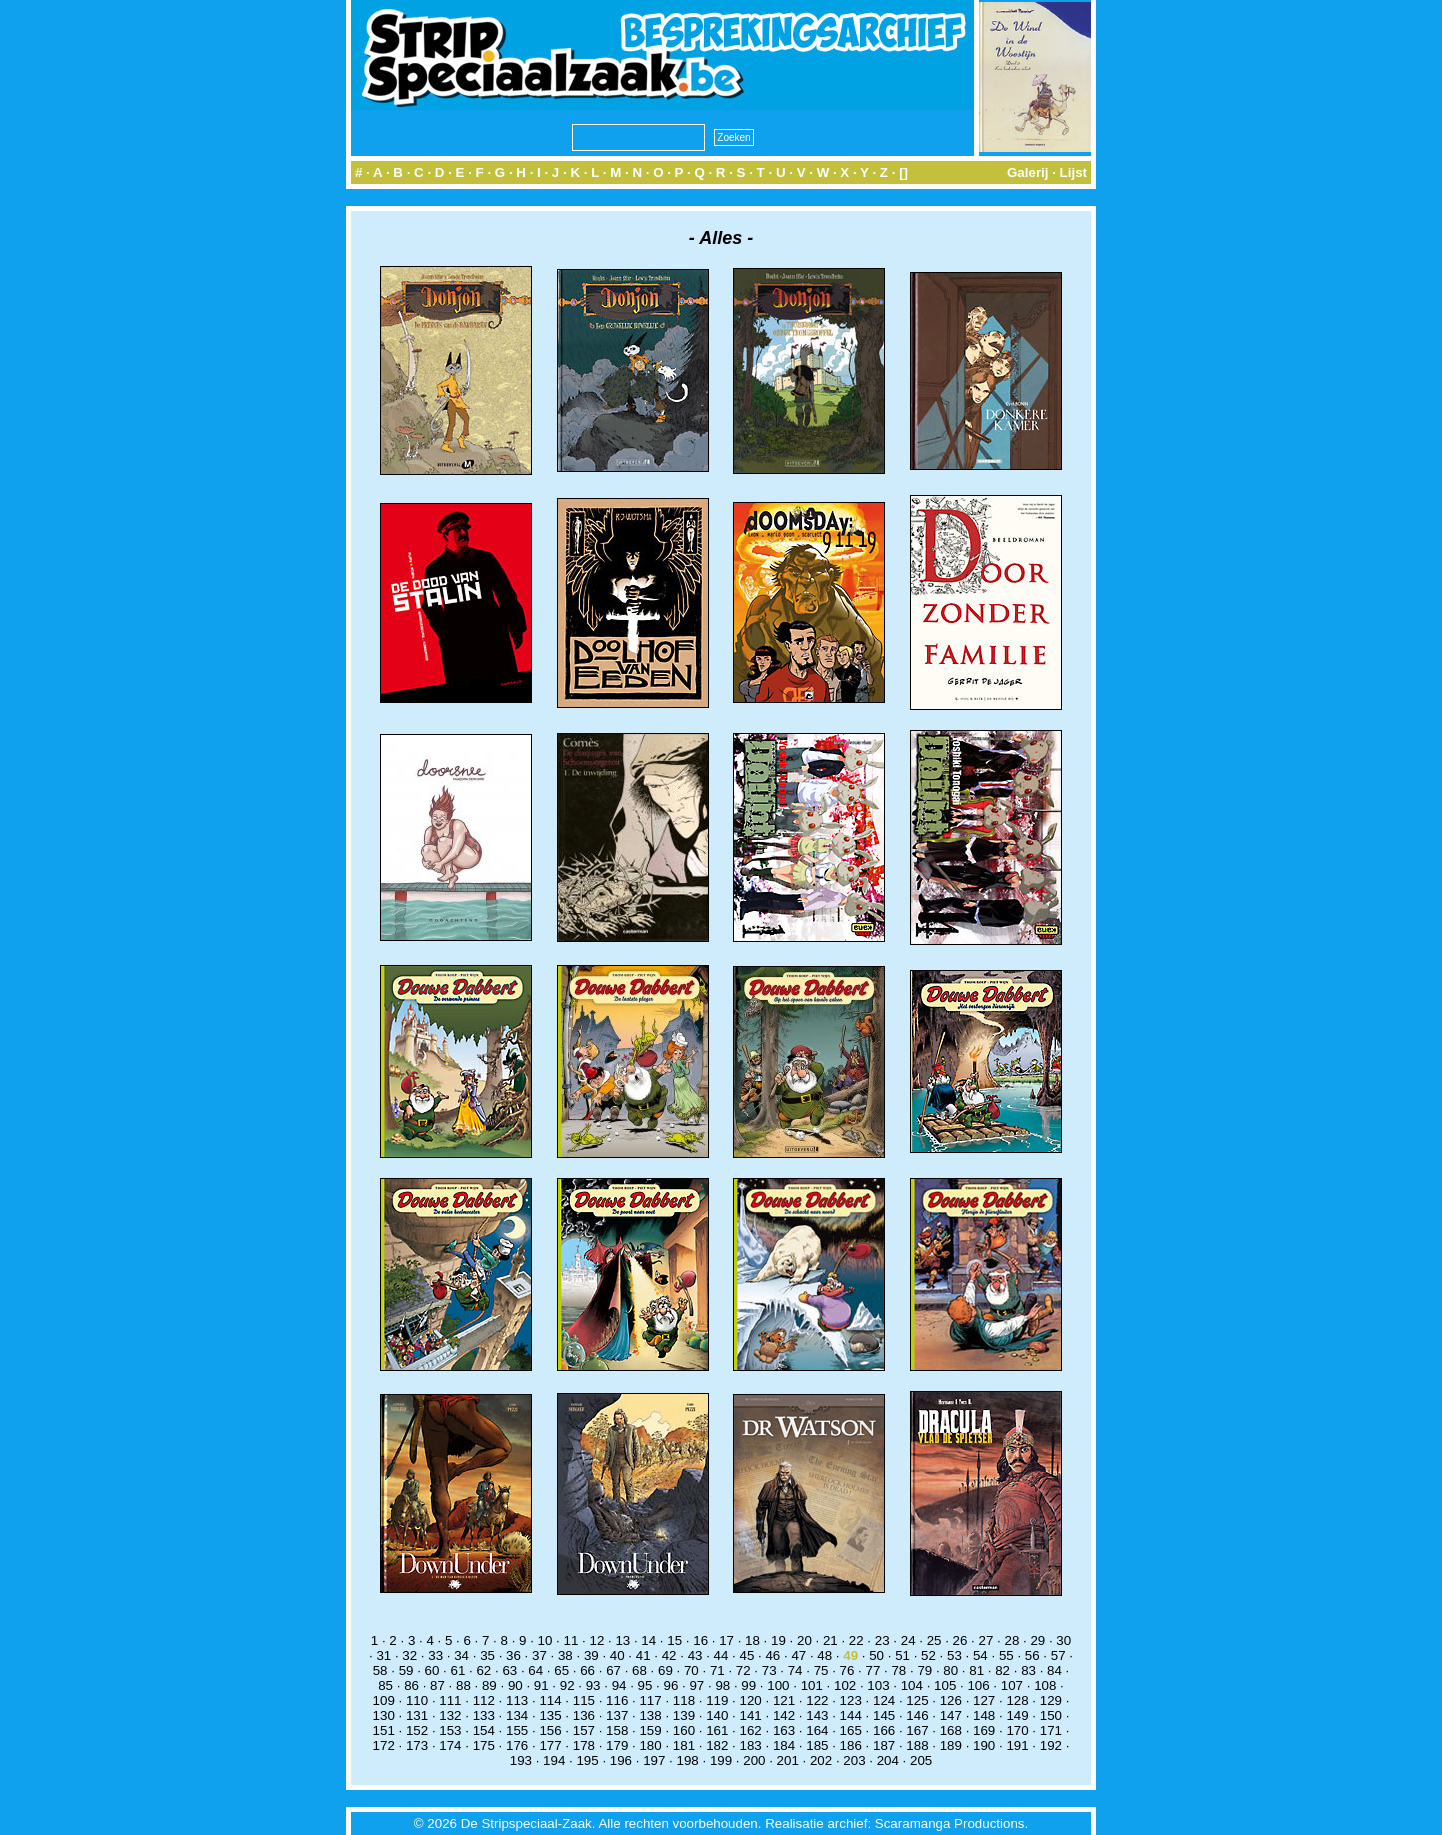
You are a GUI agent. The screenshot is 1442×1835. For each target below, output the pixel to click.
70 (691, 1670)
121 (784, 1700)
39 (591, 1655)
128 (1017, 1700)
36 (513, 1655)
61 (458, 1670)
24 (908, 1640)
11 (571, 1640)
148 (984, 1715)
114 (550, 1700)
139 (684, 1715)
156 (550, 1730)
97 (696, 1685)
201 (788, 1760)
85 (385, 1685)
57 (1058, 1655)
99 (748, 1685)
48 (824, 1655)
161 (717, 1730)
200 (754, 1760)
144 (851, 1715)
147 (951, 1715)
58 (380, 1670)
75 (821, 1670)
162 (751, 1730)
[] (903, 172)
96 (671, 1685)
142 (784, 1715)
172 (384, 1745)
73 (769, 1670)
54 (980, 1655)
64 (535, 1670)
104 (912, 1685)
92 (567, 1685)
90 (515, 1685)
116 (617, 1700)
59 (406, 1670)
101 (812, 1685)
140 (717, 1715)
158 (617, 1730)
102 (845, 1685)
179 (617, 1745)
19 (778, 1640)
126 (951, 1700)
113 (517, 1700)
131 (417, 1715)
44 (721, 1655)
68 (639, 1670)
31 (383, 1655)
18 (752, 1640)
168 (951, 1730)
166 (884, 1730)
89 (489, 1685)
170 (1017, 1730)
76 (847, 1670)
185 (817, 1745)
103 (878, 1685)
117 (650, 1700)
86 (411, 1685)
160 (684, 1730)
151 (384, 1730)
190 (984, 1745)
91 (541, 1685)
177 (550, 1745)
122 (817, 1700)
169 (984, 1730)
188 (917, 1745)
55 (1006, 1655)
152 (417, 1730)
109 (384, 1700)
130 (384, 1715)
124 (884, 1700)
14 (648, 1640)
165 (851, 1730)
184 (784, 1745)
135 (550, 1715)
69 (665, 1670)
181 (684, 1745)
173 (417, 1745)
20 (804, 1640)
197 (654, 1760)
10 (545, 1640)
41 (643, 1655)
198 (688, 1760)
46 (772, 1655)
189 (951, 1745)
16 (700, 1640)
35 (487, 1655)
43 (695, 1655)
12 (596, 1640)
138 (650, 1715)
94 (619, 1685)
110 (417, 1700)
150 (1051, 1715)
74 (795, 1670)
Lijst (1073, 172)
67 (613, 1670)
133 (484, 1715)
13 (622, 1640)
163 (784, 1730)
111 (450, 1700)
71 (717, 1670)
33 (435, 1655)
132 (450, 1715)
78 (898, 1670)
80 (950, 1670)
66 (587, 1670)
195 (587, 1760)
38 (565, 1655)
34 (461, 1655)
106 (978, 1685)
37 (539, 1655)
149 (1017, 1715)
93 (593, 1685)
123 (851, 1700)
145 (884, 1715)
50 (876, 1655)
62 (483, 1670)
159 (650, 1730)
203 (854, 1760)
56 (1032, 1655)
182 (717, 1745)
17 (726, 1640)
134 (517, 1715)
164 (817, 1730)
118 (684, 1700)
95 (645, 1685)
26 (960, 1640)
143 (817, 1715)
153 (450, 1730)
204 (888, 1760)
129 (1051, 1700)
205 (921, 1760)
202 (821, 1760)
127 (984, 1700)
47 (798, 1655)
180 (650, 1745)
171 (1051, 1730)
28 (1011, 1640)
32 (409, 1655)
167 (917, 1730)
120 (751, 1700)
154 (484, 1730)
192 (1051, 1745)
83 (1028, 1670)
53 (954, 1655)
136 (584, 1715)
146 (917, 1715)
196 (621, 1760)
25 (934, 1640)
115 (584, 1700)
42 (669, 1655)
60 (432, 1670)
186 (851, 1745)
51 (902, 1655)
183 (751, 1745)
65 (561, 1670)
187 (884, 1745)
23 (882, 1640)
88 (463, 1685)
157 (584, 1730)
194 (554, 1760)
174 (450, 1745)
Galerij (1028, 172)
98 (722, 1685)
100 (778, 1685)
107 (1012, 1685)
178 (584, 1745)
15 (674, 1640)
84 (1054, 1670)
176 (517, 1745)
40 (617, 1655)
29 (1037, 1640)
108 (1045, 1685)
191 (1017, 1745)
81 (976, 1670)
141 (751, 1715)
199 (721, 1760)
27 (986, 1640)
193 (521, 1760)
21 (830, 1640)
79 (924, 1670)
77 (873, 1670)
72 (743, 1670)
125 (917, 1700)
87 (437, 1685)
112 (484, 1700)
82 (1002, 1670)
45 (747, 1655)
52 (928, 1655)
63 (509, 1670)
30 (1063, 1640)
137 (617, 1715)
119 (717, 1700)
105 (945, 1685)
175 (484, 1745)
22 (856, 1640)
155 (517, 1730)
